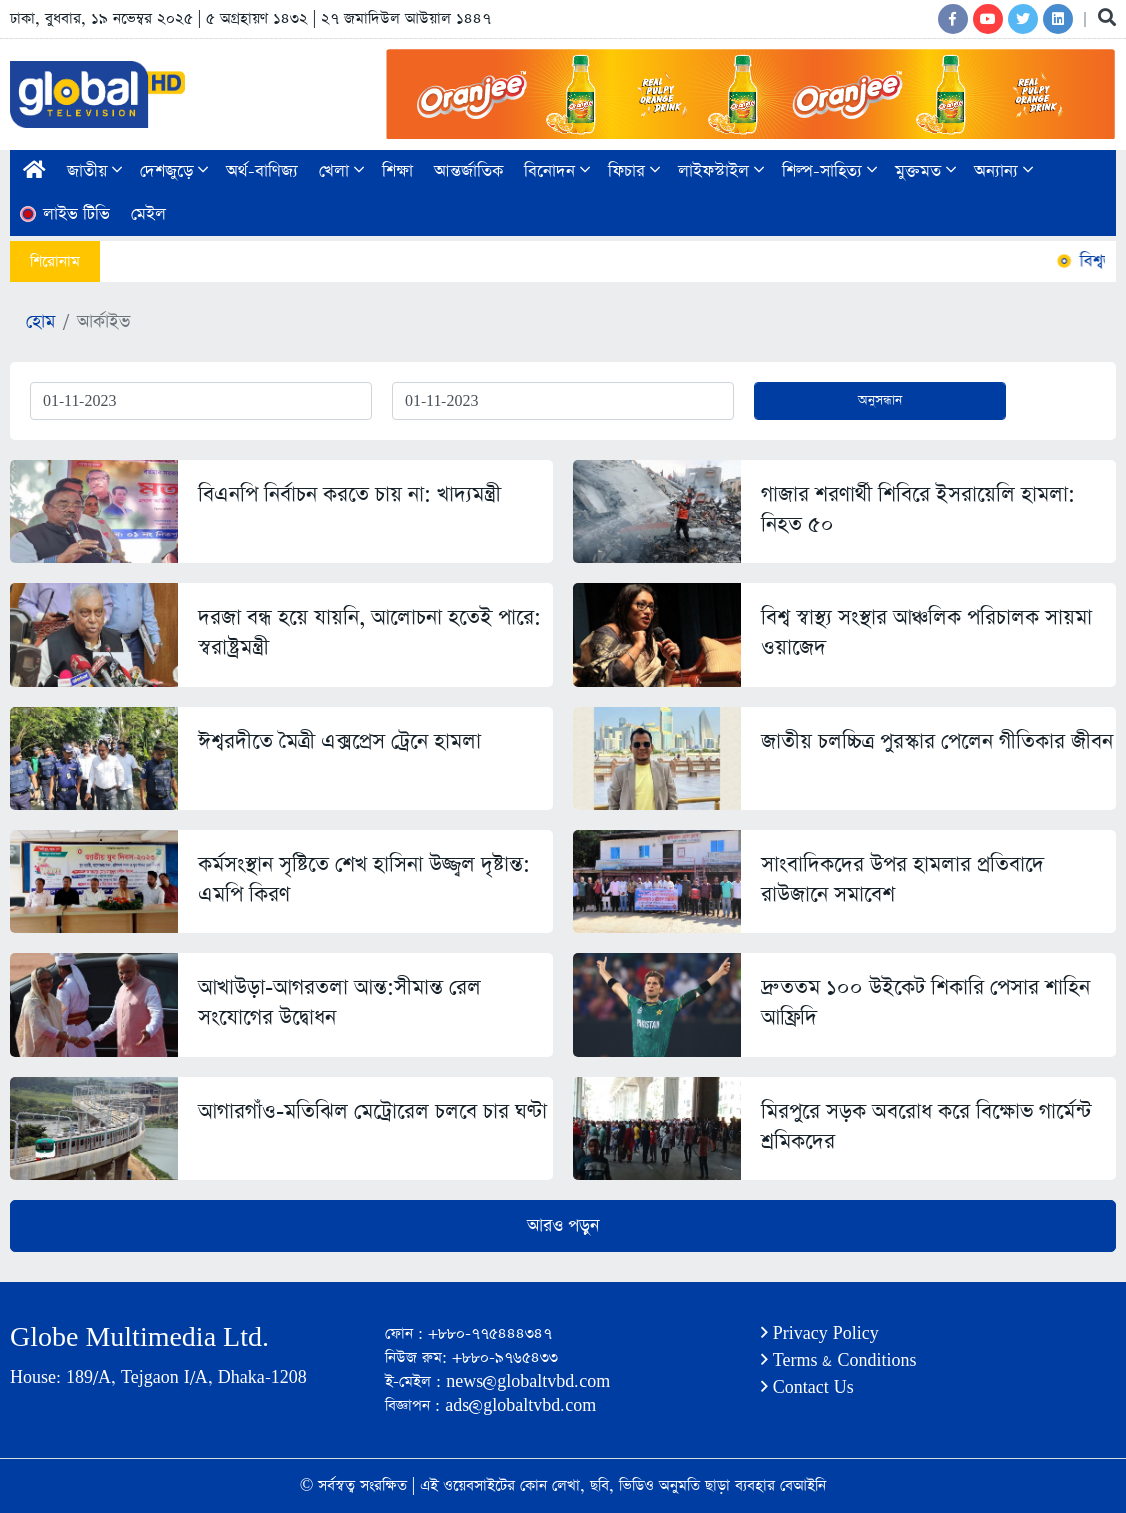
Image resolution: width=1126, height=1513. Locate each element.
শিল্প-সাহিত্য (829, 171)
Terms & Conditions (839, 1360)
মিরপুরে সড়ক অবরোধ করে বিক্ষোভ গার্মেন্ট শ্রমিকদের (926, 1126)
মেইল (148, 214)
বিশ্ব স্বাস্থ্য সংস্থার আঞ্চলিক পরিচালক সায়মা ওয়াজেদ (926, 632)
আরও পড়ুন (563, 1226)
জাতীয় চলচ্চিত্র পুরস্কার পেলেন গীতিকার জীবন (937, 741)
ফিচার (634, 171)
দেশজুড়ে (174, 171)
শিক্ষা (397, 171)
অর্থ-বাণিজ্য (262, 171)
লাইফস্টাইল (721, 171)
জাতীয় (94, 171)
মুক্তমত (925, 171)
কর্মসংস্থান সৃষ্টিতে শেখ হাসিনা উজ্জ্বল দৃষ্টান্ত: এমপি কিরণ (364, 879)
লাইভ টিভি (64, 214)
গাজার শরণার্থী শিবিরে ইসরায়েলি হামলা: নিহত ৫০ (918, 509)
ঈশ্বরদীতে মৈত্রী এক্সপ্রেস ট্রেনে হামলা (339, 741)
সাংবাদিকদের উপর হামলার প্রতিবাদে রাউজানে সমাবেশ (902, 879)
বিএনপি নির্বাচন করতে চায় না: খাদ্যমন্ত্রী (349, 494)
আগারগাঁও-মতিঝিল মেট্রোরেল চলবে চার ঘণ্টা (372, 1111)
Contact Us (807, 1387)
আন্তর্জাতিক (468, 171)
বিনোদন (557, 171)
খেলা (341, 171)
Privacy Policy (820, 1333)
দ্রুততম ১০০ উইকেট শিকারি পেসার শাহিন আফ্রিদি (925, 1002)
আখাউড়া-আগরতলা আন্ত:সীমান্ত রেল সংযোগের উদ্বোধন (339, 1002)
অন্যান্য (1003, 171)
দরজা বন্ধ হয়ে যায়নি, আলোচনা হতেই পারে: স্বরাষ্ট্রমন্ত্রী (369, 632)
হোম (40, 322)
